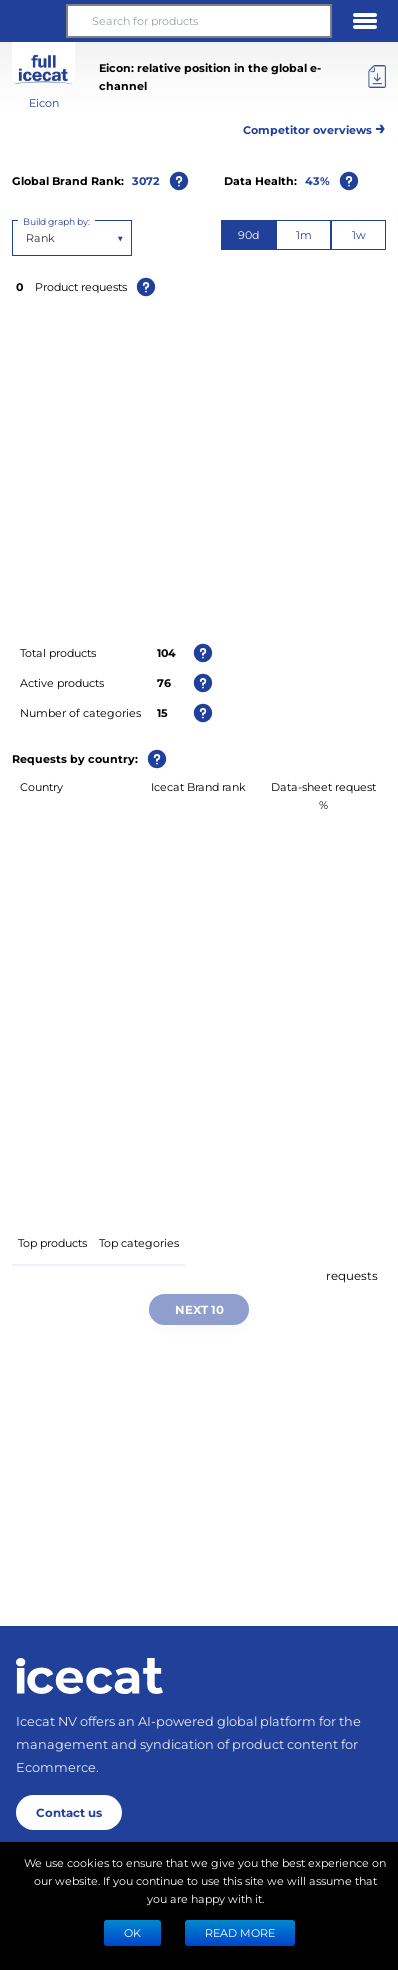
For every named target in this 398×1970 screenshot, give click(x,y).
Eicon (44, 102)
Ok (132, 1932)
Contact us (69, 1812)
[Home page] (89, 1676)
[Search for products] (199, 21)
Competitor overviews (314, 126)
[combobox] (27, 238)
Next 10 (199, 1309)
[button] (33, 21)
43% (317, 180)
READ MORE (240, 1932)
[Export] (377, 77)
